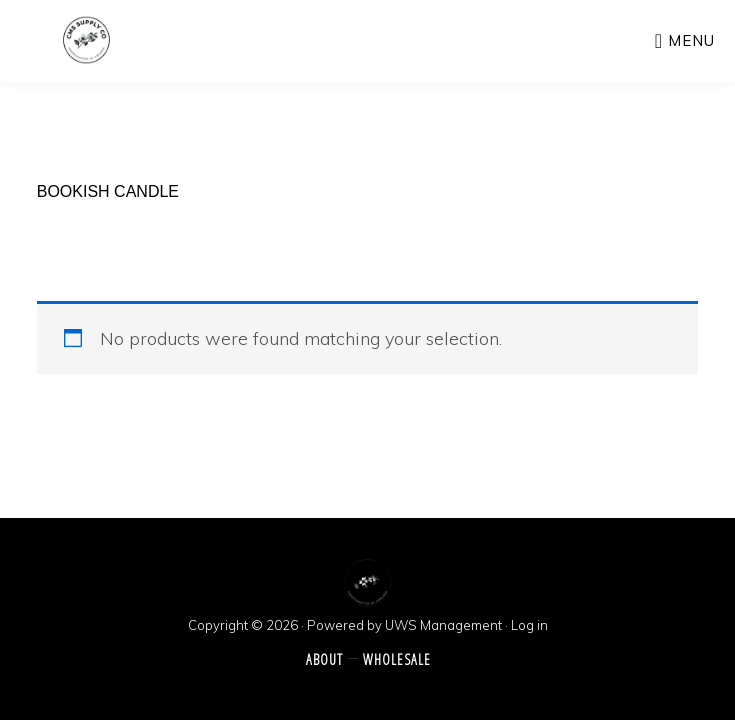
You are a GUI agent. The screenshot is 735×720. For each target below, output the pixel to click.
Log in (529, 625)
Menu (691, 40)
